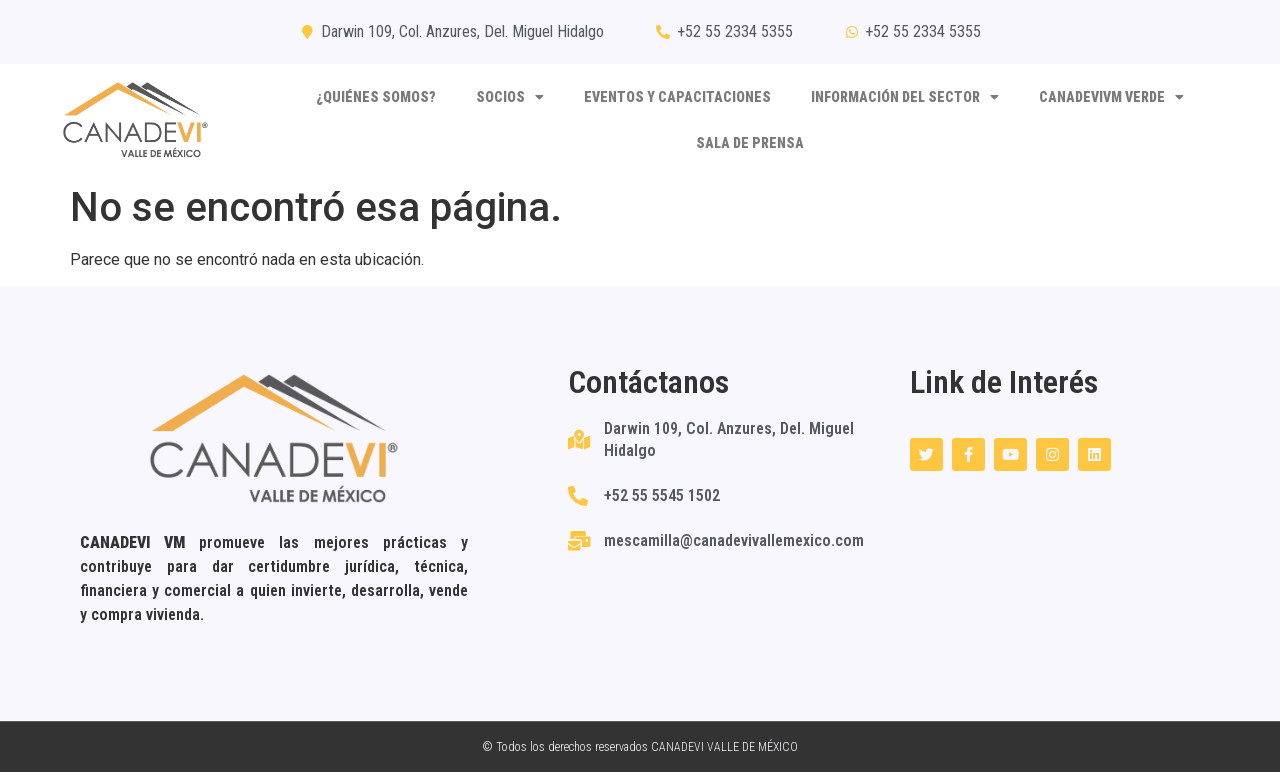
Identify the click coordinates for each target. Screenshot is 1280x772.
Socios (510, 97)
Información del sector (905, 97)
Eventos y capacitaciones (677, 97)
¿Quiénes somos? (376, 97)
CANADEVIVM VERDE (1111, 97)
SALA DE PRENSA (750, 143)
